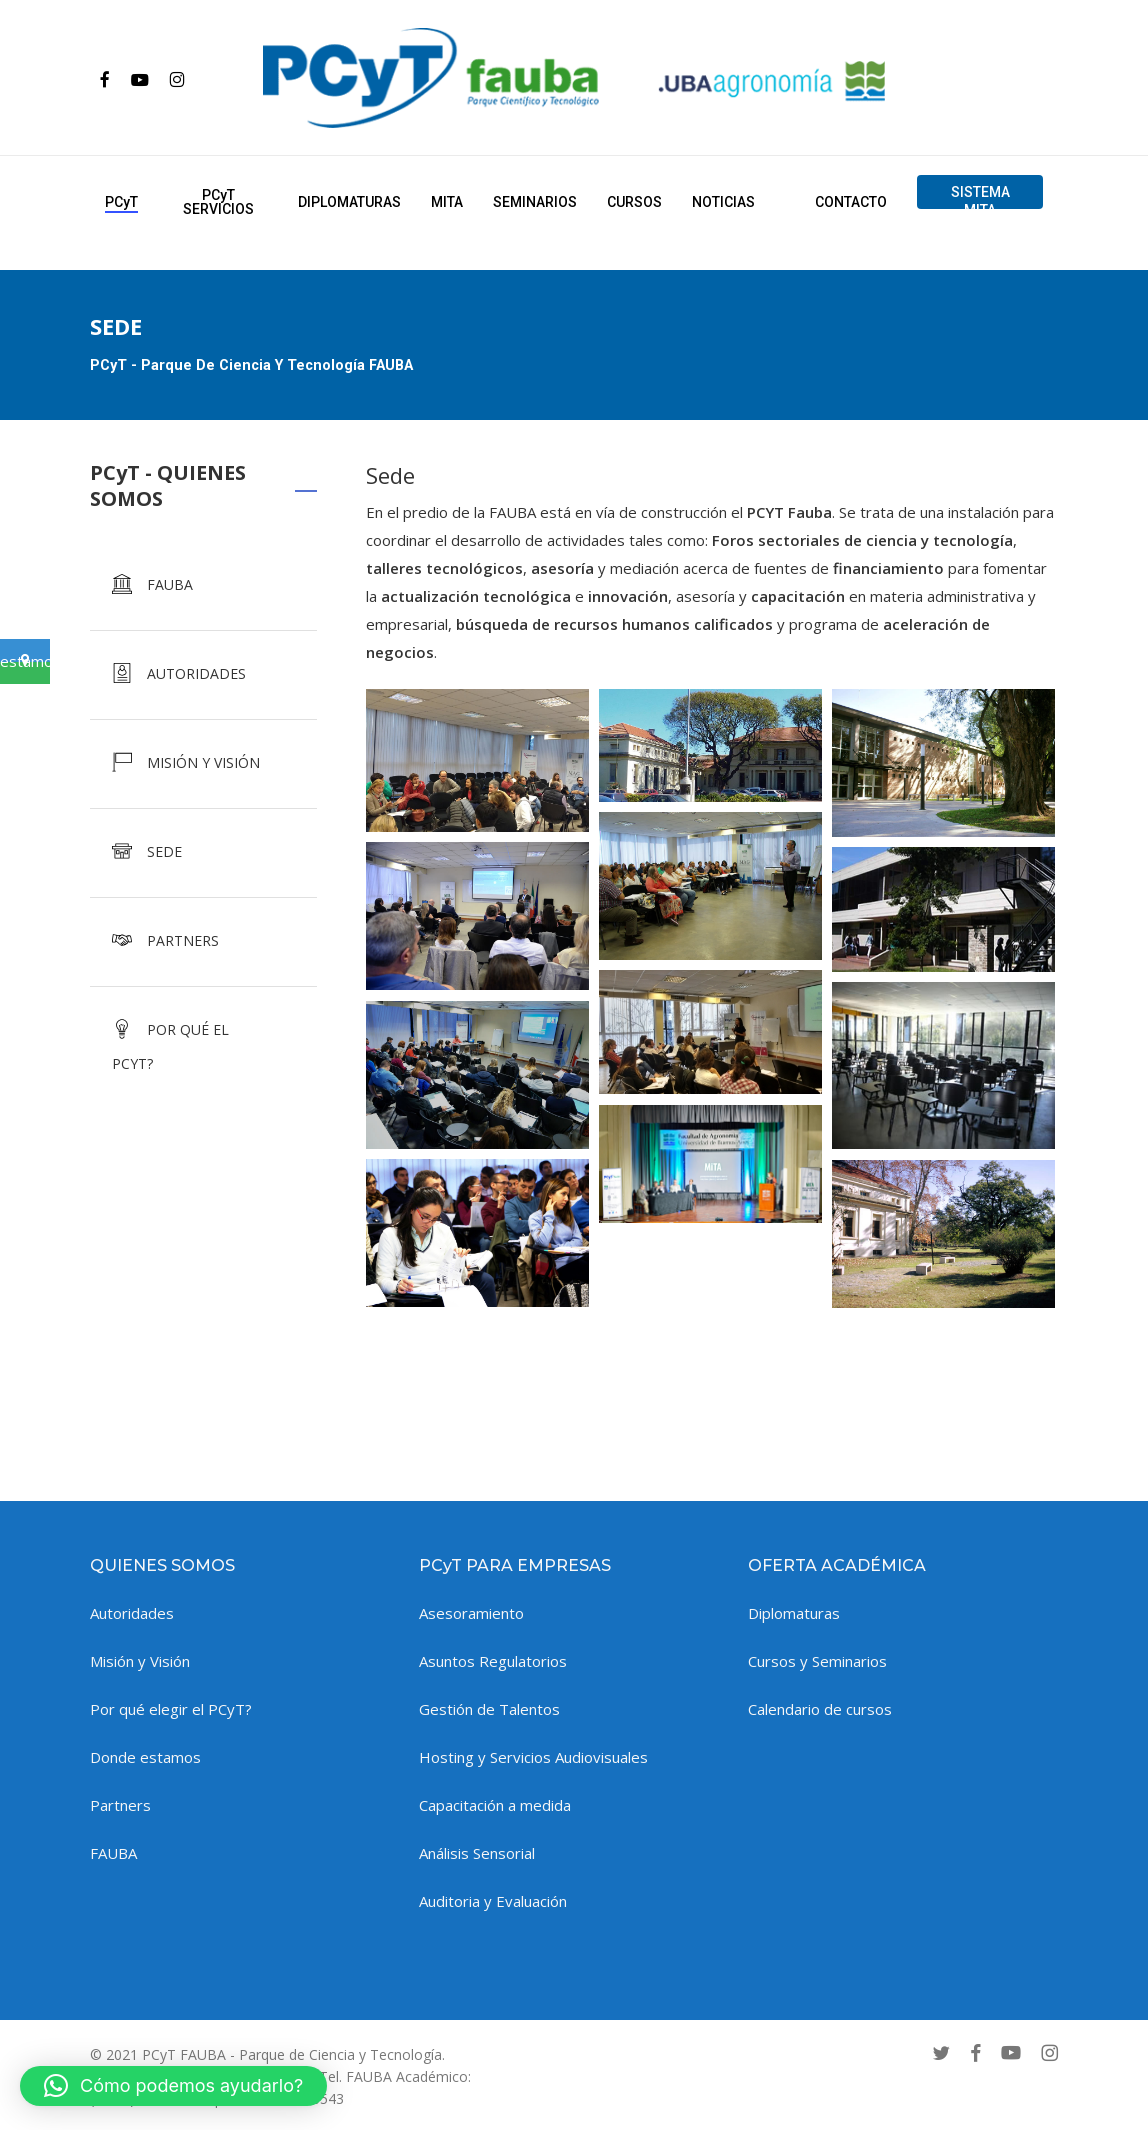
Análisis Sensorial (477, 1853)
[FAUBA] (203, 586)
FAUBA (113, 1853)
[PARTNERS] (203, 942)
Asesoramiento (471, 1613)
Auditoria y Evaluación (493, 1901)
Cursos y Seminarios (817, 1661)
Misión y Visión (140, 1661)
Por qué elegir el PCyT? (171, 1709)
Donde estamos (145, 1757)
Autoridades (132, 1613)
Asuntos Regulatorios (493, 1661)
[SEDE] (203, 853)
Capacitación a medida (495, 1805)
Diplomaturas (794, 1613)
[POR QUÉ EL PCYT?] (203, 1042)
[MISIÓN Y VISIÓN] (203, 764)
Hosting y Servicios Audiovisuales (533, 1757)
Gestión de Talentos (489, 1709)
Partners (120, 1805)
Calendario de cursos (820, 1709)
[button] (173, 2086)
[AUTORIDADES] (203, 675)
